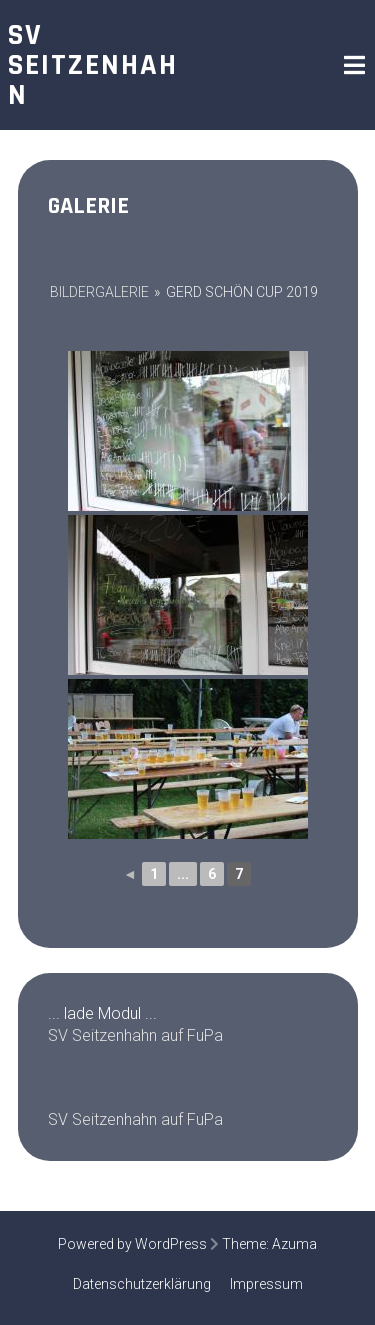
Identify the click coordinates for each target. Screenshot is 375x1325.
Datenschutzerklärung (142, 1284)
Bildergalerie (99, 292)
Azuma (294, 1244)
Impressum (266, 1284)
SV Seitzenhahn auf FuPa (135, 1035)
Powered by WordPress (132, 1244)
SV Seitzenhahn (93, 65)
